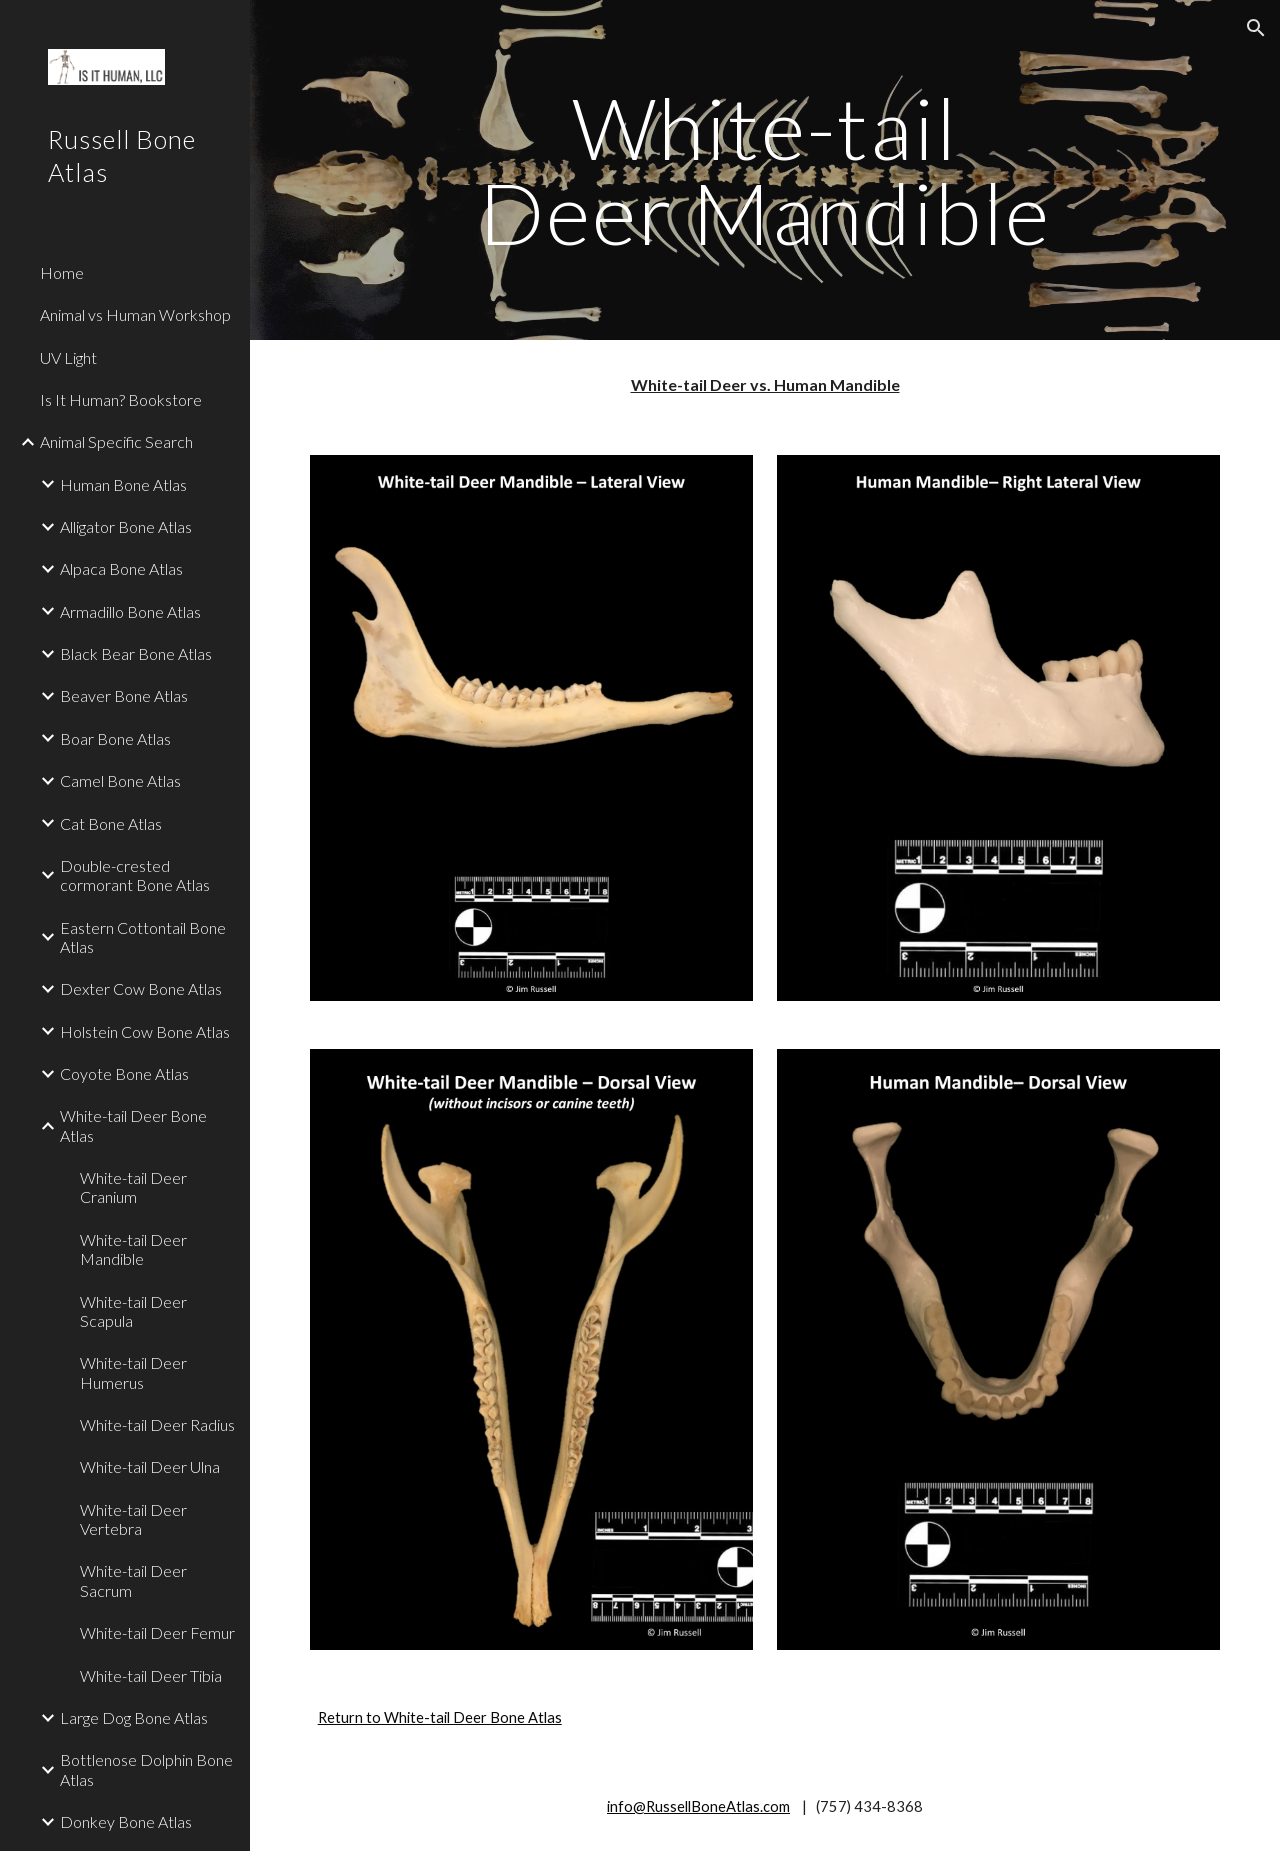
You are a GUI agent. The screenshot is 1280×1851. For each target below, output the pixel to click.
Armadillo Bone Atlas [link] (130, 611)
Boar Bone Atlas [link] (115, 738)
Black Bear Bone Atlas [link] (136, 653)
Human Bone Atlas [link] (123, 484)
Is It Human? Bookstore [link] (121, 399)
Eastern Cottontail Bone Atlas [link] (143, 937)
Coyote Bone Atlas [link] (124, 1073)
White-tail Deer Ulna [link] (150, 1466)
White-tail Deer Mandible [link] (133, 1249)
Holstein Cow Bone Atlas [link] (145, 1031)
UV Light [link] (68, 357)
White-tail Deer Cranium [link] (133, 1187)
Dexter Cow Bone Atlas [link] (141, 988)
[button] (1256, 28)
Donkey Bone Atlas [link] (126, 1821)
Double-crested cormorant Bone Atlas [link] (135, 875)
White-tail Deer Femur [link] (157, 1632)
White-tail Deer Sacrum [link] (133, 1580)
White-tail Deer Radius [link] (157, 1424)
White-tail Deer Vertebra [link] (133, 1519)
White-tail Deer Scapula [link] (133, 1311)
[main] (764, 170)
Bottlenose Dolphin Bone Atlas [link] (146, 1769)
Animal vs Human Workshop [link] (135, 314)
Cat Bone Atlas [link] (111, 823)
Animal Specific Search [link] (116, 441)
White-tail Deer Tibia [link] (151, 1675)
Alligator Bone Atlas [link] (126, 526)
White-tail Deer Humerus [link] (133, 1372)
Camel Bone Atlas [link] (120, 780)
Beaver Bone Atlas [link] (124, 695)
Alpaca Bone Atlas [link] (121, 568)
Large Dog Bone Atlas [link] (134, 1717)
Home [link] (62, 272)
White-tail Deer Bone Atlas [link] (133, 1125)
